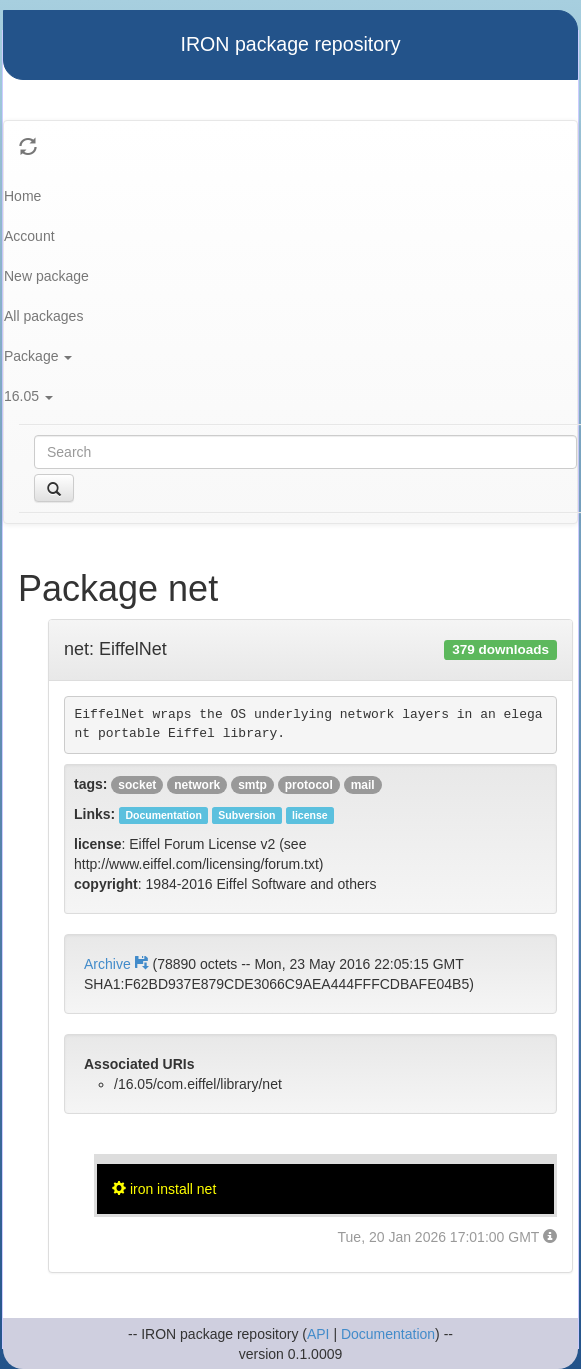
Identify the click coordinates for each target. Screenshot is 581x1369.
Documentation (388, 1334)
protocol (309, 785)
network (197, 785)
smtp (252, 785)
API (318, 1334)
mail (363, 785)
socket (137, 785)
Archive (118, 964)
